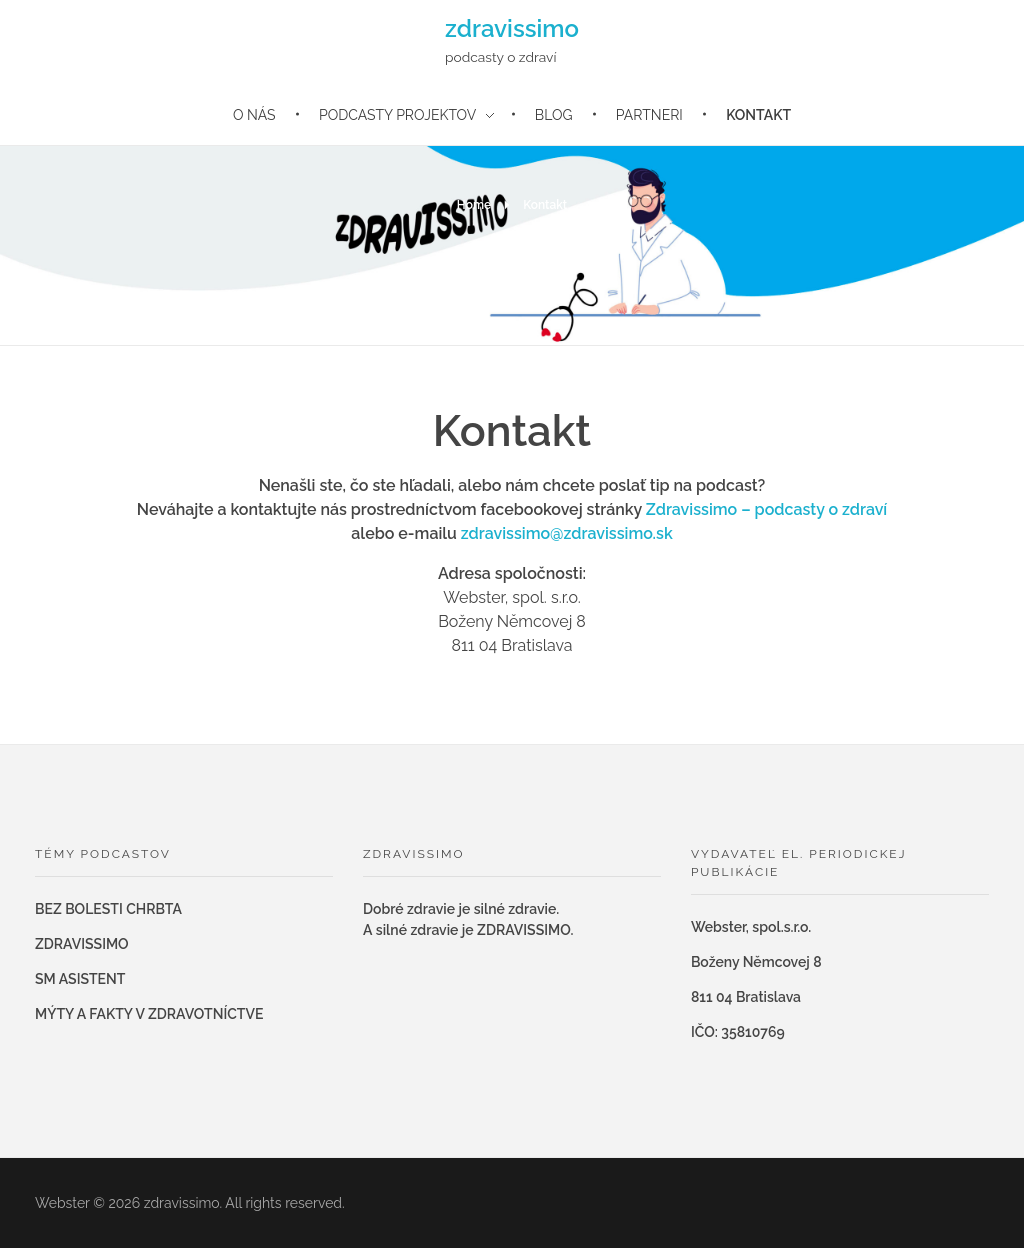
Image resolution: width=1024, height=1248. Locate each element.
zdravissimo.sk (618, 533)
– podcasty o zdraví (814, 509)
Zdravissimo (693, 509)
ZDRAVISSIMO (82, 944)
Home (474, 205)
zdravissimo (512, 28)
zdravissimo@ (512, 533)
